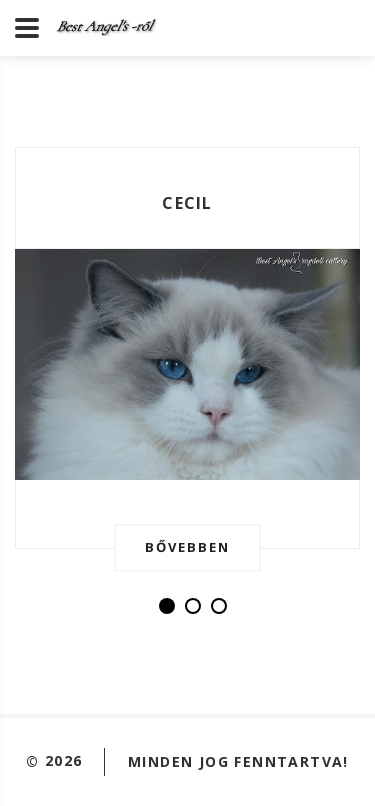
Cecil (187, 203)
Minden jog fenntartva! (238, 760)
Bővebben (187, 547)
